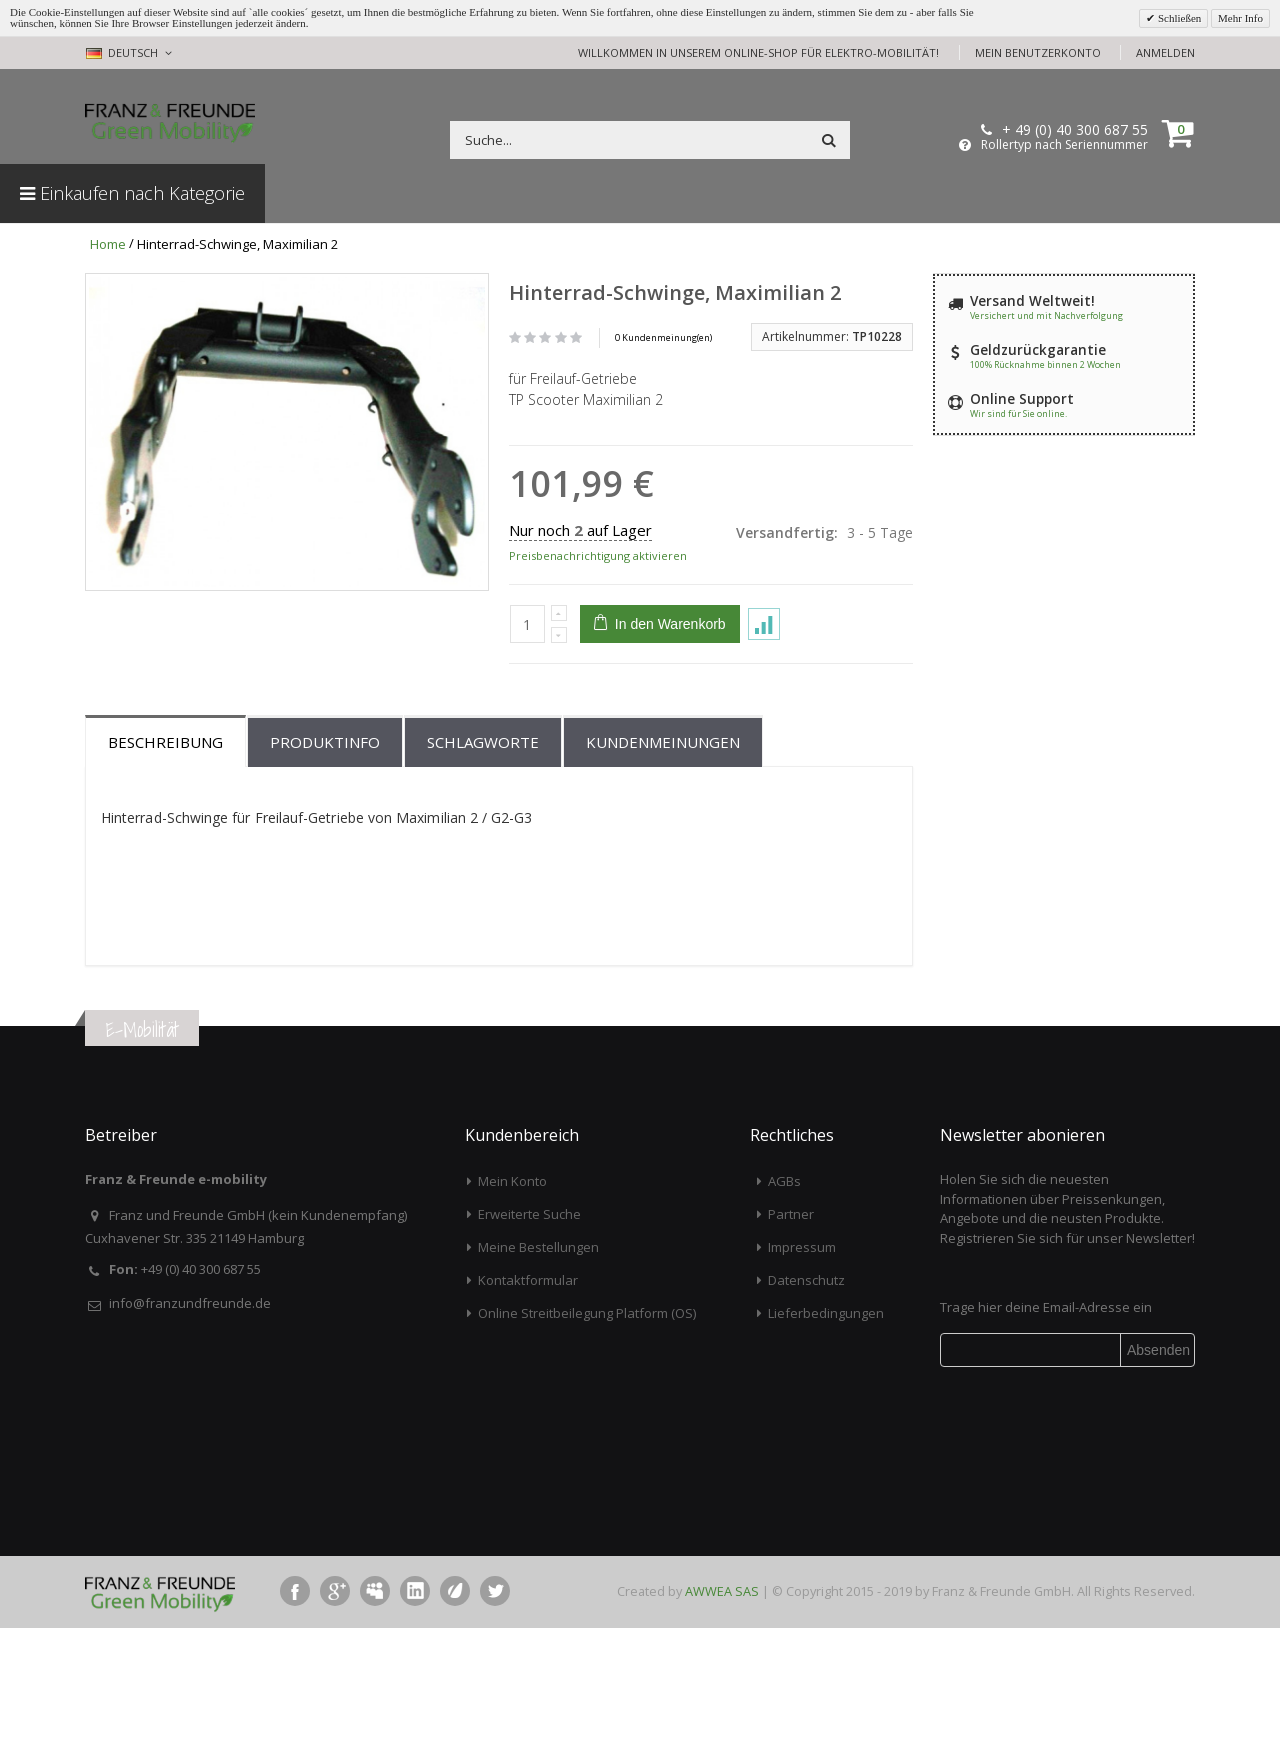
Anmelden (1165, 52)
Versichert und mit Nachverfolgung (1046, 315)
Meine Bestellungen (538, 1374)
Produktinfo (325, 869)
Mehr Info (1240, 18)
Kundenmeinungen (663, 869)
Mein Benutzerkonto (1038, 52)
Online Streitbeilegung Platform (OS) (587, 1440)
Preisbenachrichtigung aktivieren (598, 555)
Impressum (802, 1374)
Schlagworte (483, 869)
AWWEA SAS (722, 1718)
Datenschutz (806, 1407)
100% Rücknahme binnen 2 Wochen (1045, 364)
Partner (791, 1341)
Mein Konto (512, 1308)
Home (108, 244)
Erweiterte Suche (529, 1341)
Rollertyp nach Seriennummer (1064, 145)
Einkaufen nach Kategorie (132, 193)
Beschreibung (165, 869)
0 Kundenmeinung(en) (663, 337)
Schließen (1178, 18)
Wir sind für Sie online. (1018, 413)
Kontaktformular (528, 1407)
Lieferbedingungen (826, 1440)
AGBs (784, 1308)
